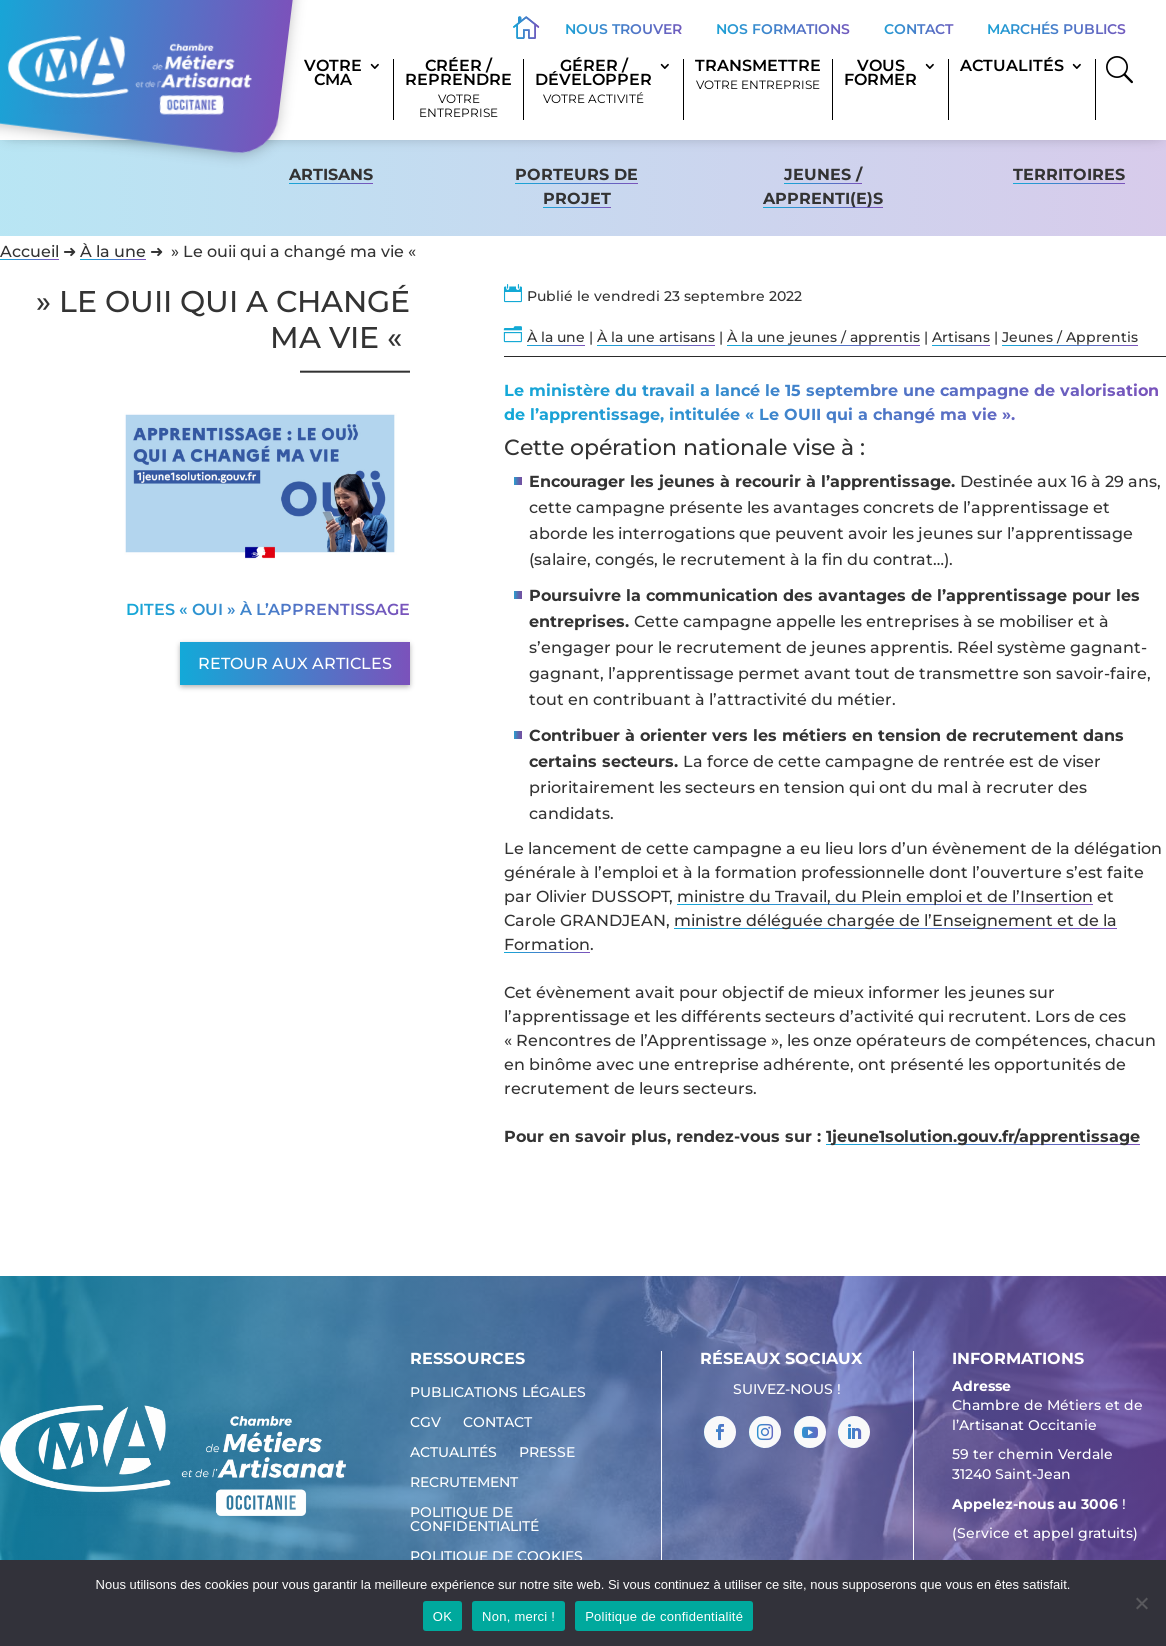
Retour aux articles (295, 663)
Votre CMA (333, 74)
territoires (1069, 174)
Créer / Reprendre (458, 89)
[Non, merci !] (1141, 1603)
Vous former (880, 74)
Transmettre (758, 75)
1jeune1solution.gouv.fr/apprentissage (983, 1136)
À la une (113, 251)
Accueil (29, 251)
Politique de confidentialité (474, 1520)
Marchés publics (1056, 29)
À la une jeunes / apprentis (823, 337)
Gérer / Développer (593, 82)
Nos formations (783, 29)
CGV (425, 1423)
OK (442, 1616)
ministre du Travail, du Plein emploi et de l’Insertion (885, 896)
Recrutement (464, 1483)
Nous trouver (623, 29)
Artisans (331, 174)
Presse (547, 1453)
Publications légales (498, 1393)
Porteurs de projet (576, 186)
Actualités (1012, 67)
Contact (918, 29)
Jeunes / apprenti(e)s (823, 186)
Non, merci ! (518, 1616)
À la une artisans (656, 337)
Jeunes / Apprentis (1070, 337)
